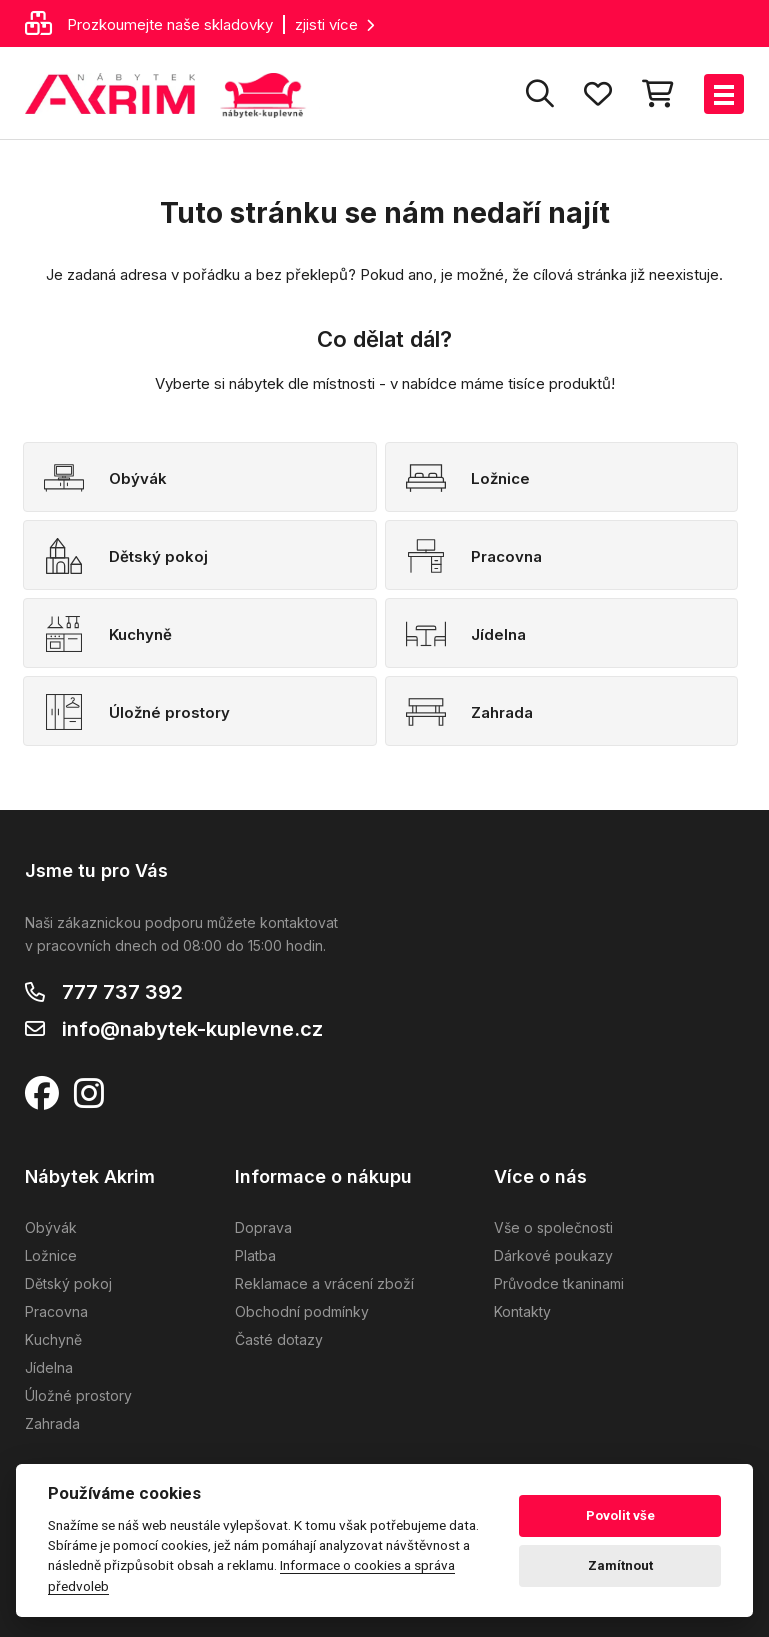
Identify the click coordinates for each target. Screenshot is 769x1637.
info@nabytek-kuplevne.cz (192, 1029)
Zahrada (52, 1423)
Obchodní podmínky (302, 1311)
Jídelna (49, 1367)
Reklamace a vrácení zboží (324, 1283)
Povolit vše (620, 1515)
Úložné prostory (78, 1395)
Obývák (51, 1227)
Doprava (263, 1227)
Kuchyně (53, 1339)
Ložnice (51, 1255)
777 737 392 (122, 992)
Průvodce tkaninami (559, 1283)
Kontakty (522, 1311)
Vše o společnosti (553, 1227)
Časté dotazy (279, 1339)
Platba (255, 1255)
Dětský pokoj (68, 1283)
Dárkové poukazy (553, 1255)
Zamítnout (620, 1565)
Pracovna (56, 1311)
